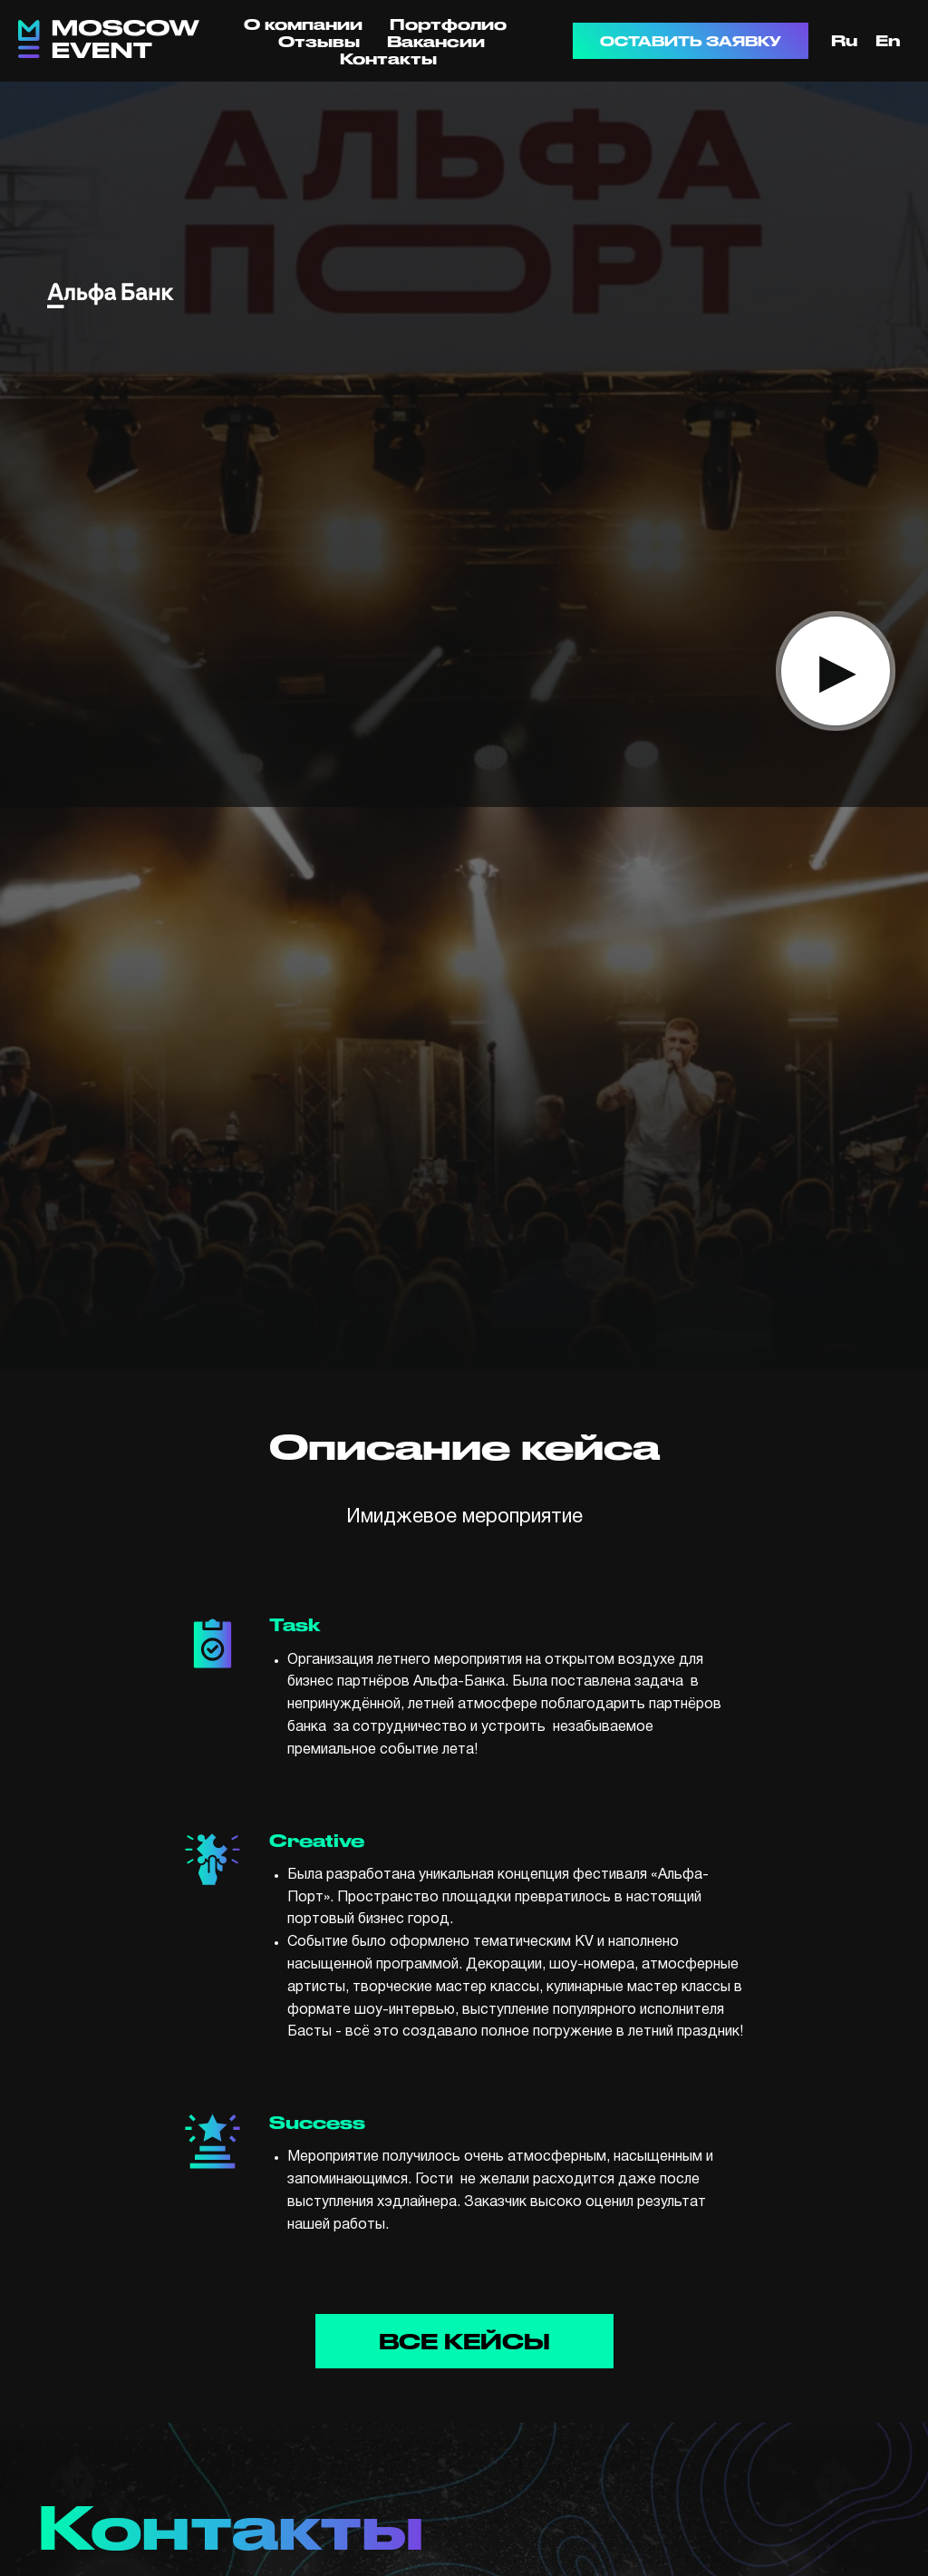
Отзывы (319, 41)
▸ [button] (835, 670)
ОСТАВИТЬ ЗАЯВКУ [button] (690, 41)
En (888, 40)
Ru (844, 40)
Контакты (388, 58)
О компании (303, 24)
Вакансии (436, 41)
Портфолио (448, 24)
